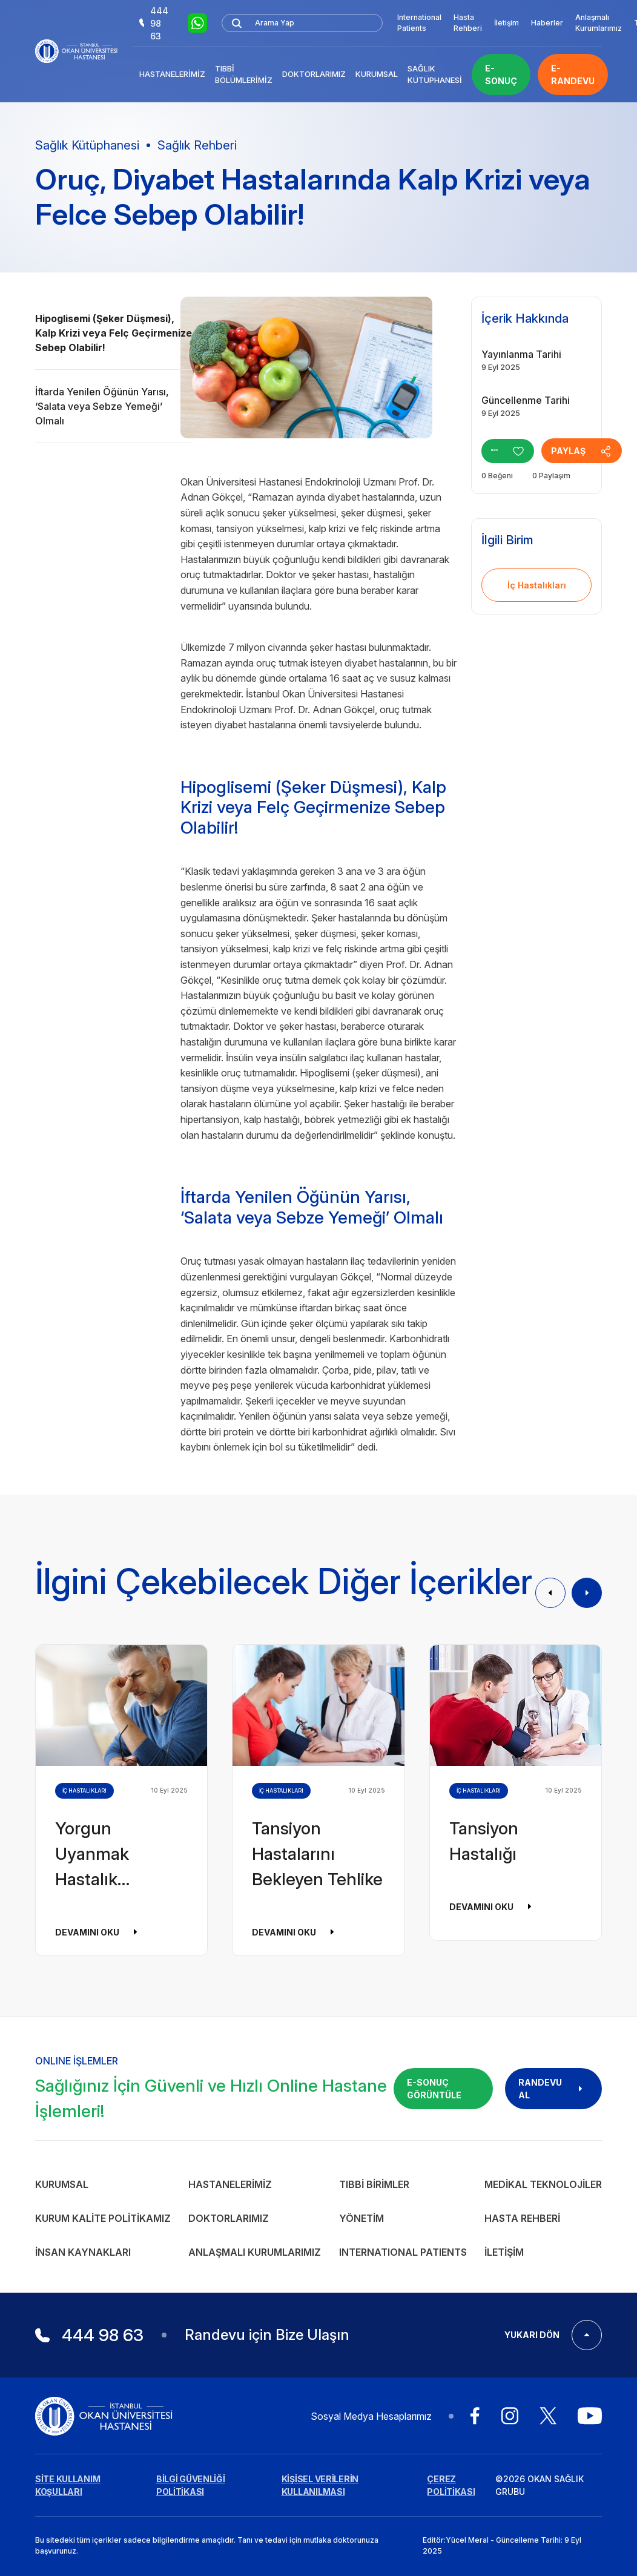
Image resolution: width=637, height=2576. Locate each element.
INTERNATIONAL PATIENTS (403, 2252)
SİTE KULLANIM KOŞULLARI (67, 2485)
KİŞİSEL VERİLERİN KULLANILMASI (320, 2485)
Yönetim (361, 2218)
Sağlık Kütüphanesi (435, 74)
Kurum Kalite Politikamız (103, 2218)
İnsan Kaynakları (83, 2252)
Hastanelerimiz (172, 74)
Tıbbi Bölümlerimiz (243, 74)
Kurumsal (376, 74)
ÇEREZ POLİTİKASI (451, 2485)
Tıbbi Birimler (374, 2184)
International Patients (419, 23)
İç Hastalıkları (536, 585)
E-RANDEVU (573, 74)
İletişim (506, 22)
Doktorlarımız (314, 74)
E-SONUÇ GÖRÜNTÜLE (434, 2088)
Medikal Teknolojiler (543, 2184)
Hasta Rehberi (468, 23)
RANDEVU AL (553, 2088)
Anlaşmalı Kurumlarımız (598, 23)
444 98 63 (153, 23)
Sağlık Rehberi (197, 145)
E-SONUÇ (501, 74)
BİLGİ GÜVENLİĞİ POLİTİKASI (190, 2485)
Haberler (547, 22)
